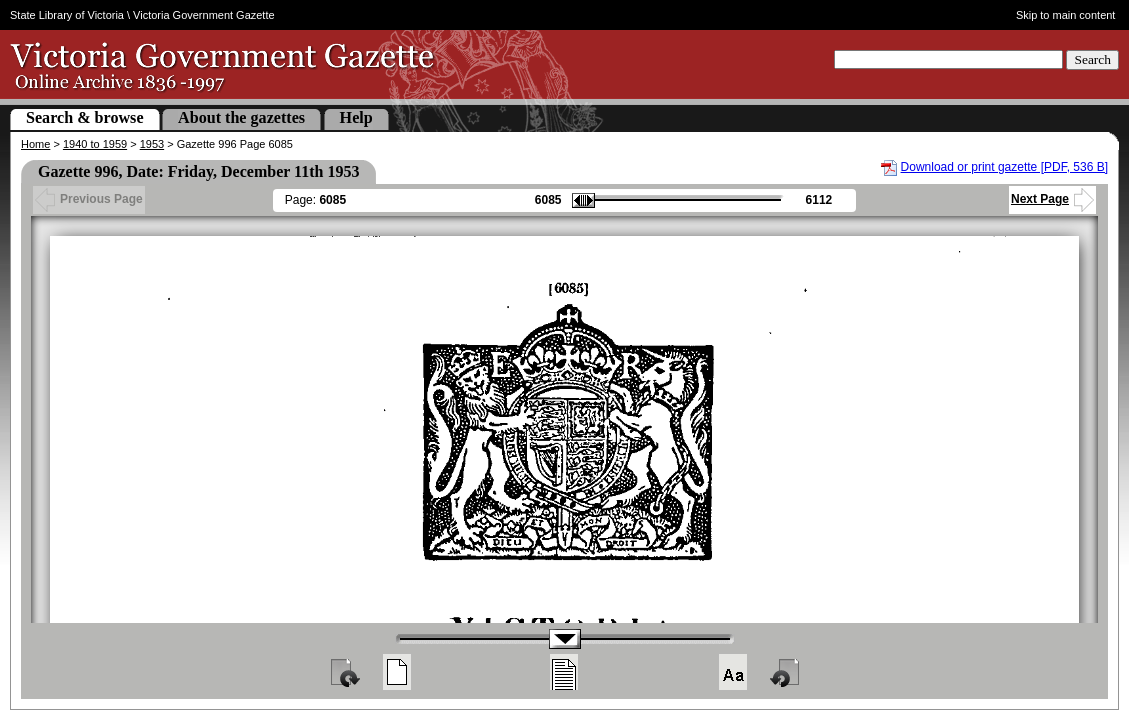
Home (35, 144)
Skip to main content (1066, 15)
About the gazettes (241, 117)
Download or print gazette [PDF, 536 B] (1004, 167)
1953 (152, 144)
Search (1092, 59)
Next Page (1052, 199)
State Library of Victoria (67, 15)
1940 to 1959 (95, 144)
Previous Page (89, 199)
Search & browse (85, 117)
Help (356, 117)
